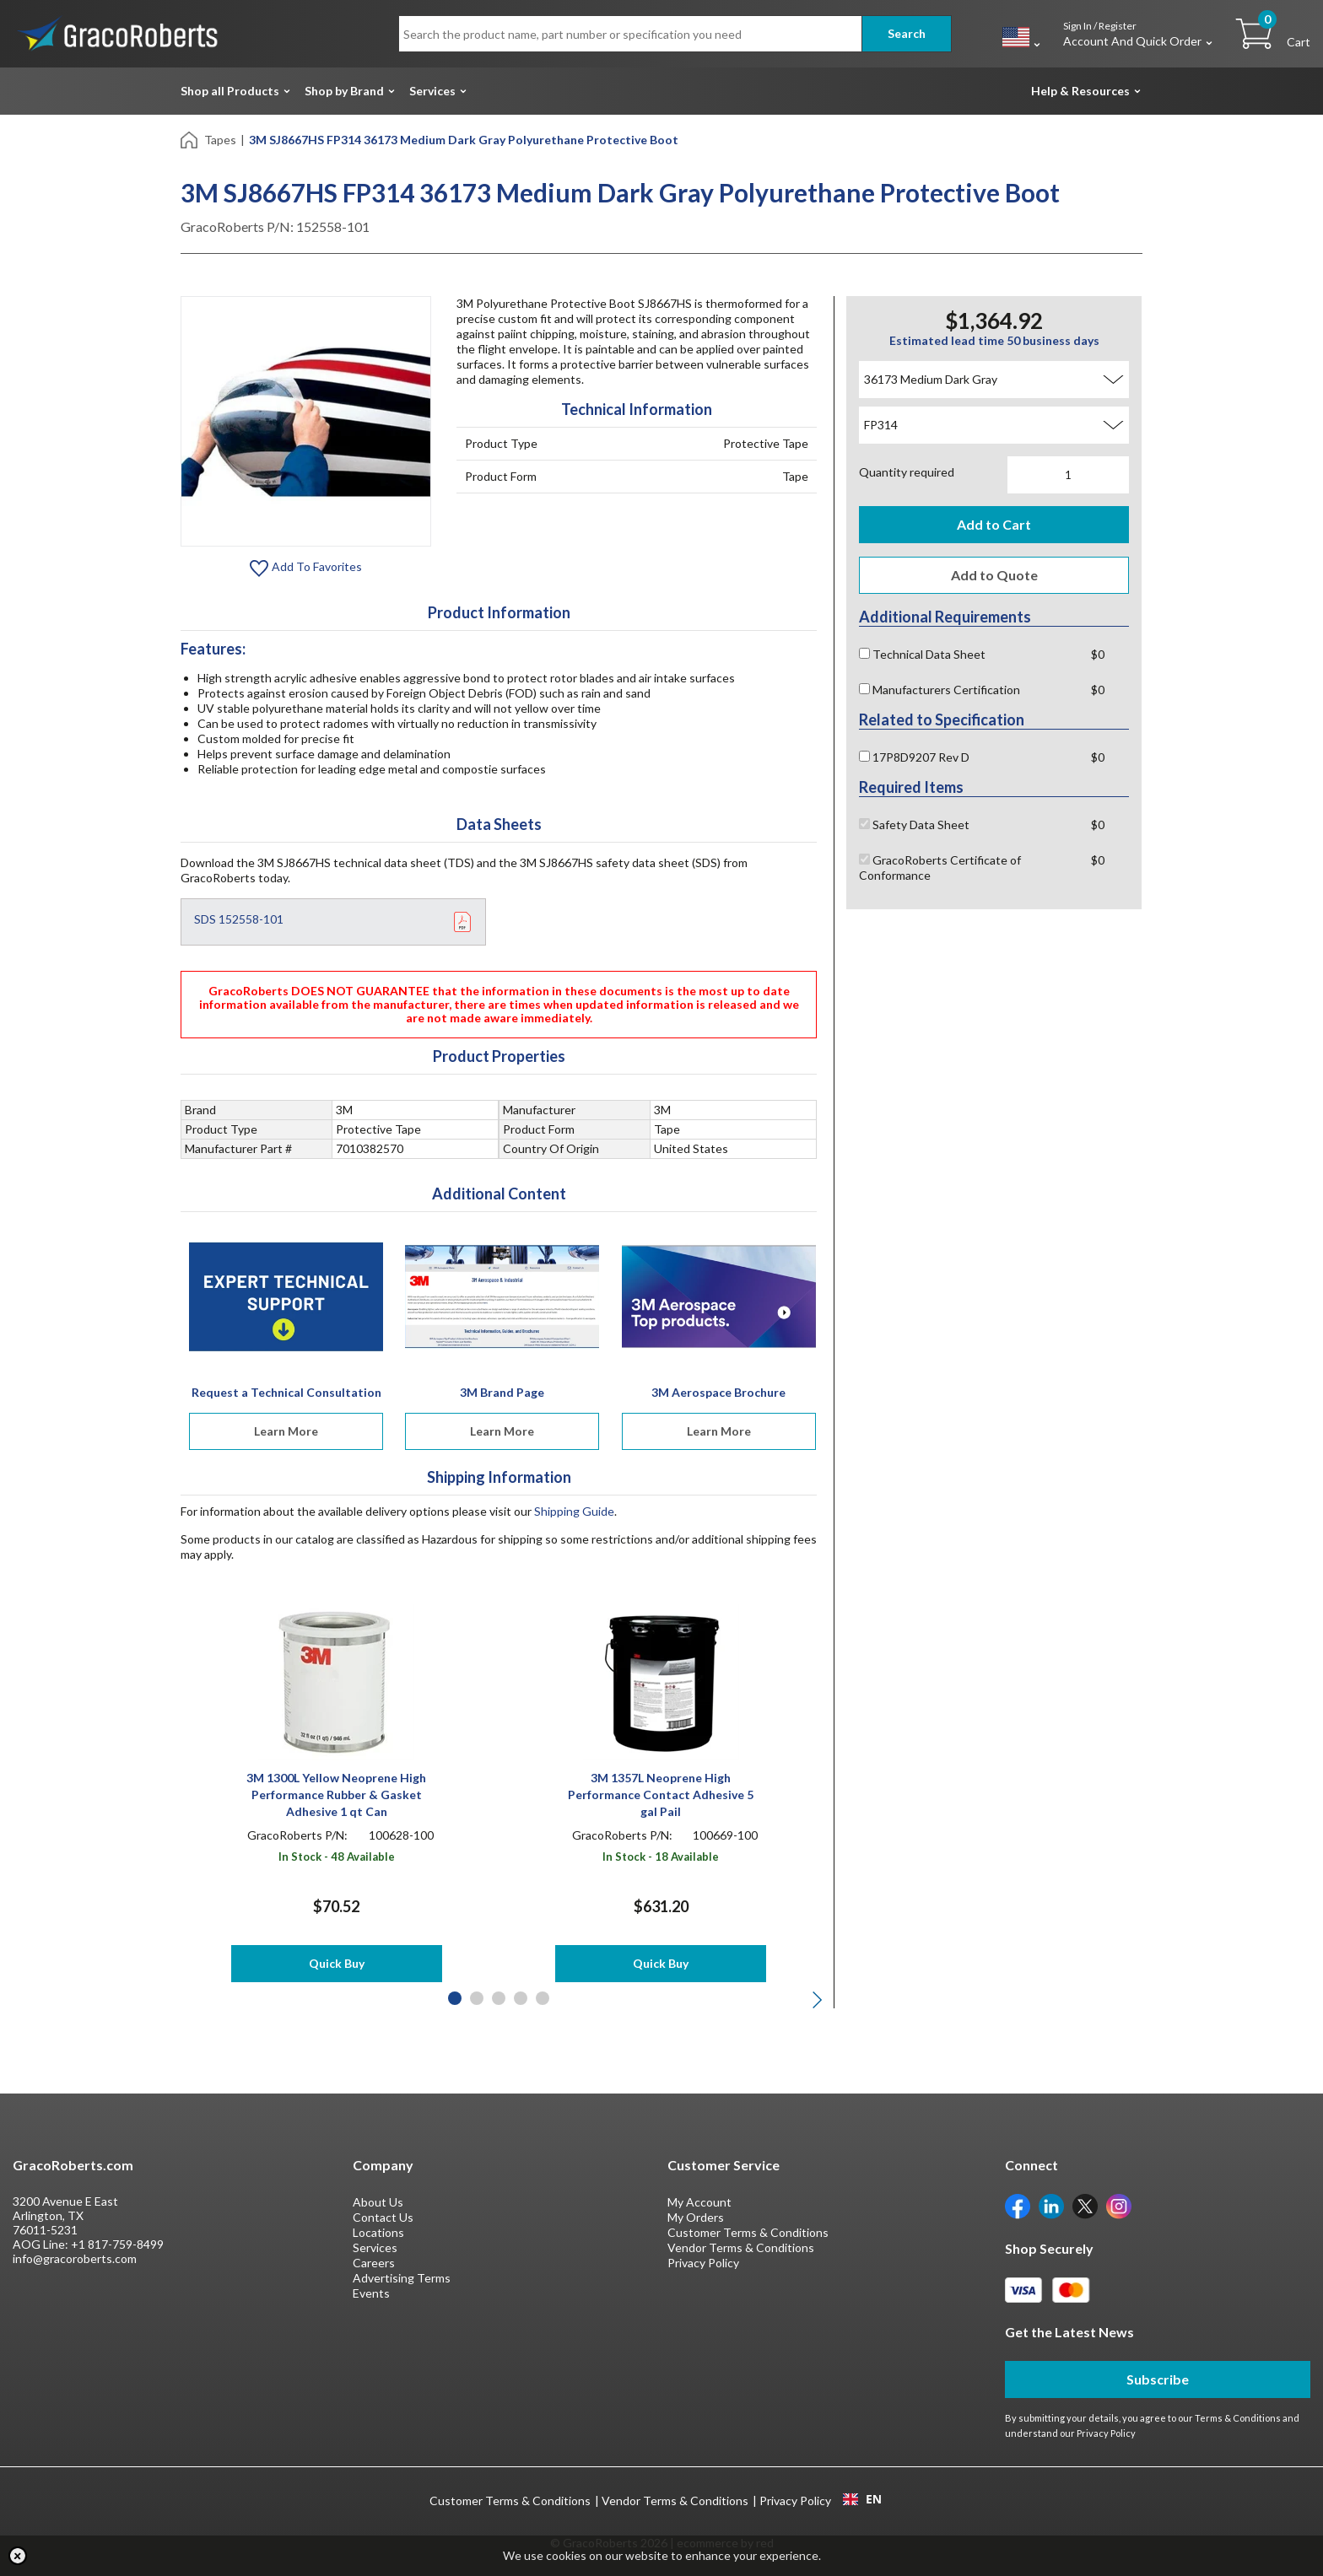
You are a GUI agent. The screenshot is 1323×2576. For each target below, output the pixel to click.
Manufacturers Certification (939, 689)
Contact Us (383, 2217)
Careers (374, 2262)
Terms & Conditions (1238, 2417)
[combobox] (862, 2499)
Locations (378, 2232)
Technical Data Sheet (922, 654)
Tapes (220, 139)
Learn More (286, 1431)
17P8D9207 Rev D (914, 757)
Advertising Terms (402, 2278)
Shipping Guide (574, 1511)
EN (862, 2499)
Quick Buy (336, 1963)
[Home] (190, 139)
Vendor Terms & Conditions (740, 2247)
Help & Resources (1080, 91)
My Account (699, 2202)
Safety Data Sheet (914, 824)
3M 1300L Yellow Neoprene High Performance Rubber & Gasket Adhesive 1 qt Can (336, 1794)
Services (432, 91)
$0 (1097, 654)
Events (371, 2293)
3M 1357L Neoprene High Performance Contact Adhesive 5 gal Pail (660, 1794)
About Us (378, 2202)
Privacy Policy (703, 2262)
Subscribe (1157, 2379)
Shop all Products (230, 91)
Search (907, 33)
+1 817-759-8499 (117, 2244)
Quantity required (906, 472)
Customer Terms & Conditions (748, 2232)
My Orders (695, 2217)
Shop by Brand (344, 91)
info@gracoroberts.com (75, 2258)
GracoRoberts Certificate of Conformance (940, 867)
